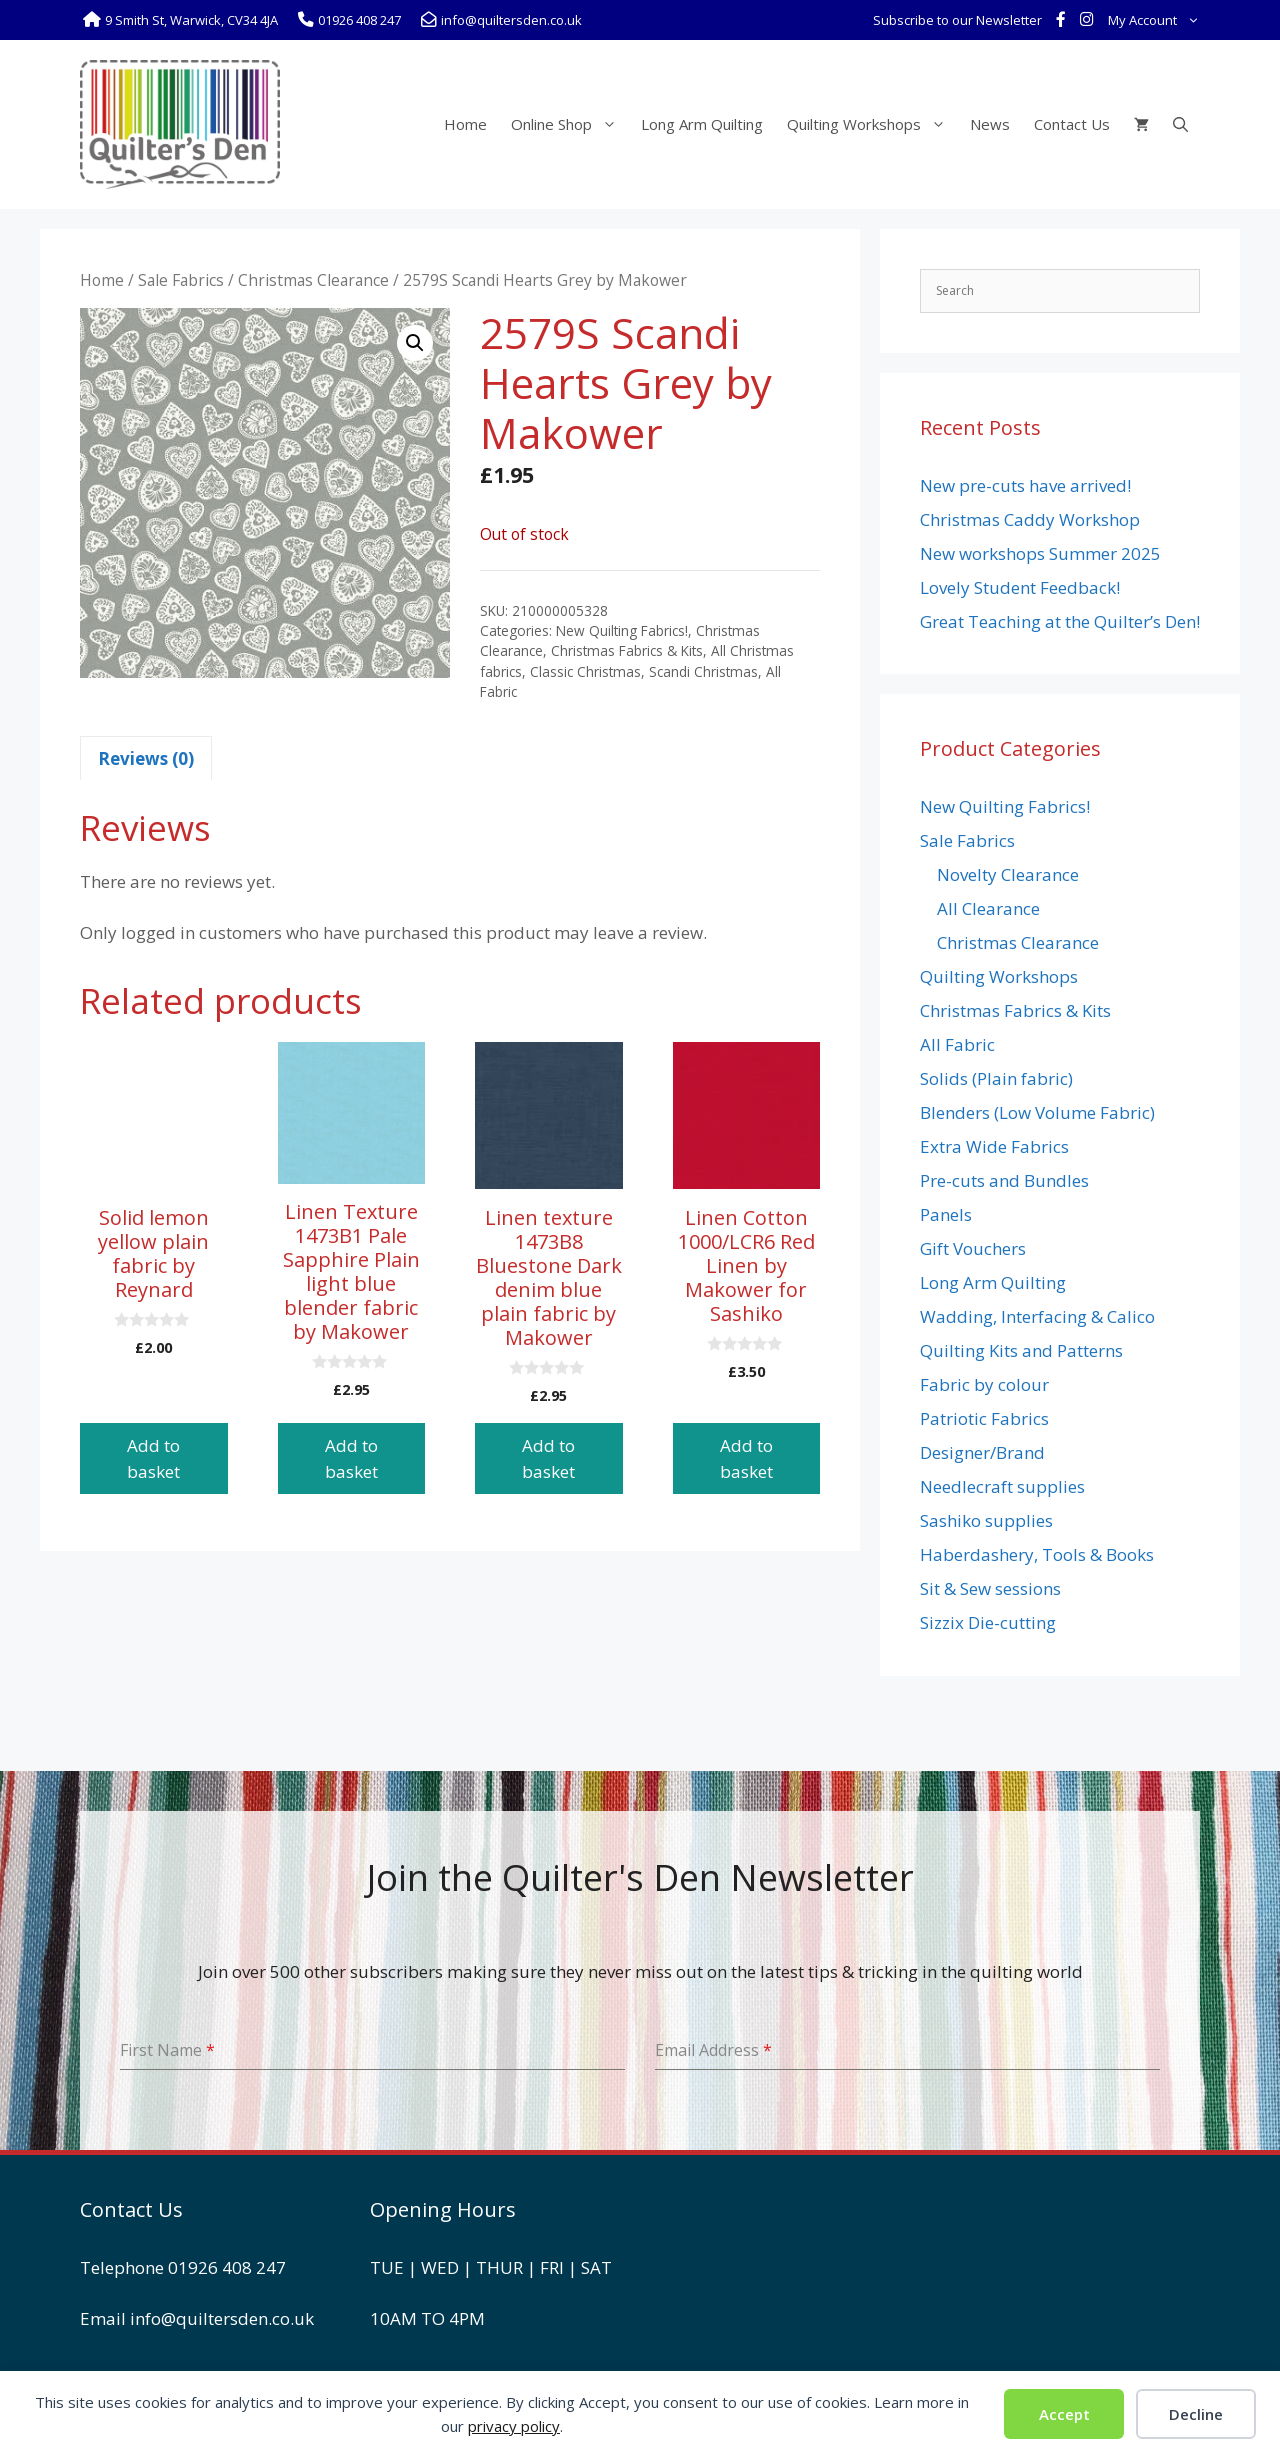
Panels (946, 1214)
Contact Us (1072, 124)
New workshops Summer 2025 (1040, 553)
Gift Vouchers (973, 1248)
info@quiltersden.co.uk (222, 2318)
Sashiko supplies (986, 1520)
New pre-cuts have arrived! (1025, 485)
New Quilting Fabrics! (622, 630)
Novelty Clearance (1008, 874)
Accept (1064, 2414)
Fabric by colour (984, 1384)
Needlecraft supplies (1002, 1486)
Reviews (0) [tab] (146, 758)
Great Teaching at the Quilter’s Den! (1060, 621)
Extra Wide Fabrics (994, 1146)
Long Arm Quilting (702, 124)
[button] (415, 343)
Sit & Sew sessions (990, 1588)
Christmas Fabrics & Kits (627, 650)
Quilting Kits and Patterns (1021, 1350)
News (990, 124)
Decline (1196, 2414)
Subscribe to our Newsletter (957, 20)
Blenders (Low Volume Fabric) (1037, 1112)
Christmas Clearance (313, 280)
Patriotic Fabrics (984, 1418)
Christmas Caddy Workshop (1030, 519)
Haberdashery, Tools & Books (1037, 1554)
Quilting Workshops (872, 124)
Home (465, 124)
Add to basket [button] (153, 1458)
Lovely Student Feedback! (1020, 587)
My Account (1157, 20)
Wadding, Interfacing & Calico (1037, 1316)
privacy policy (514, 2426)
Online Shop (570, 124)
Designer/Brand (982, 1452)
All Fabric (957, 1044)
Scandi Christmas (703, 671)
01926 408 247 (227, 2267)
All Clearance (988, 908)
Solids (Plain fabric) (996, 1078)
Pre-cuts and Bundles (1004, 1180)
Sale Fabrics (181, 280)
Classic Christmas (585, 671)
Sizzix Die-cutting (988, 1622)
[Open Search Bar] (1180, 124)
